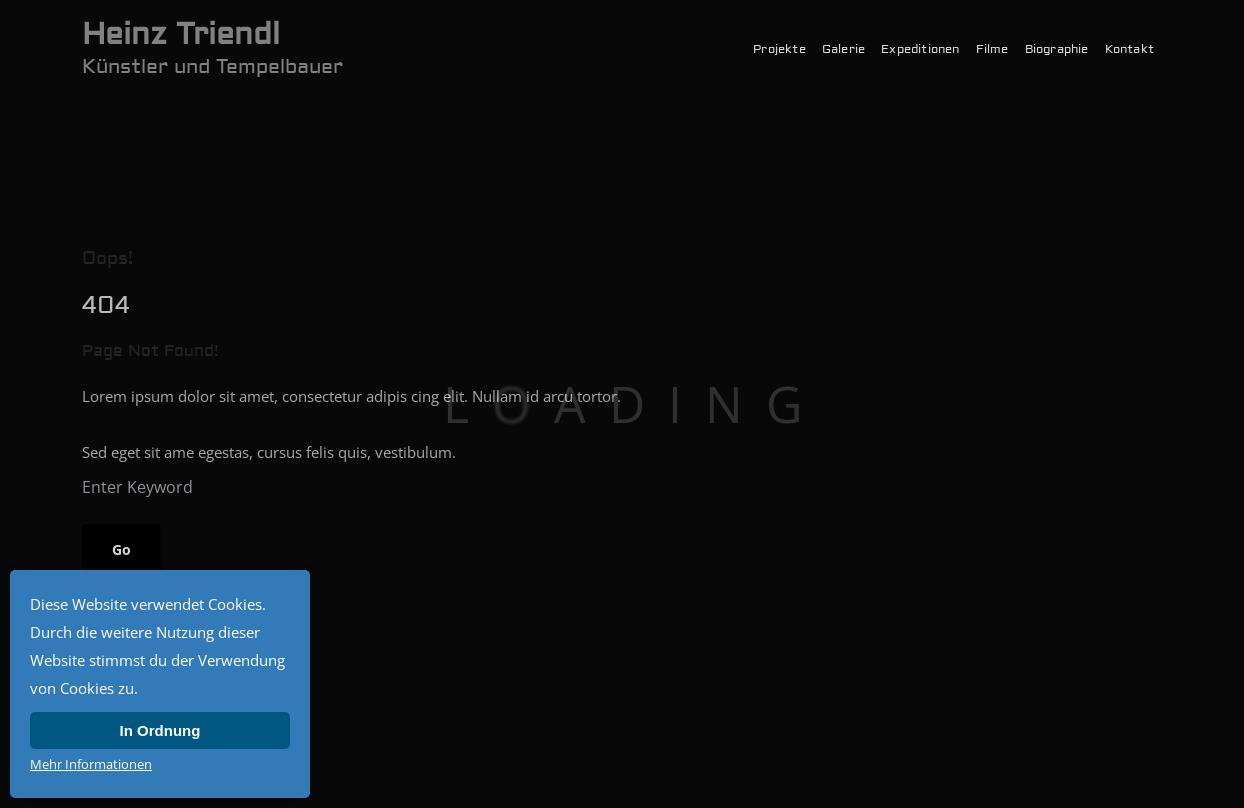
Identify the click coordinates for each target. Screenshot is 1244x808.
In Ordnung (160, 730)
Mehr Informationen (91, 764)
